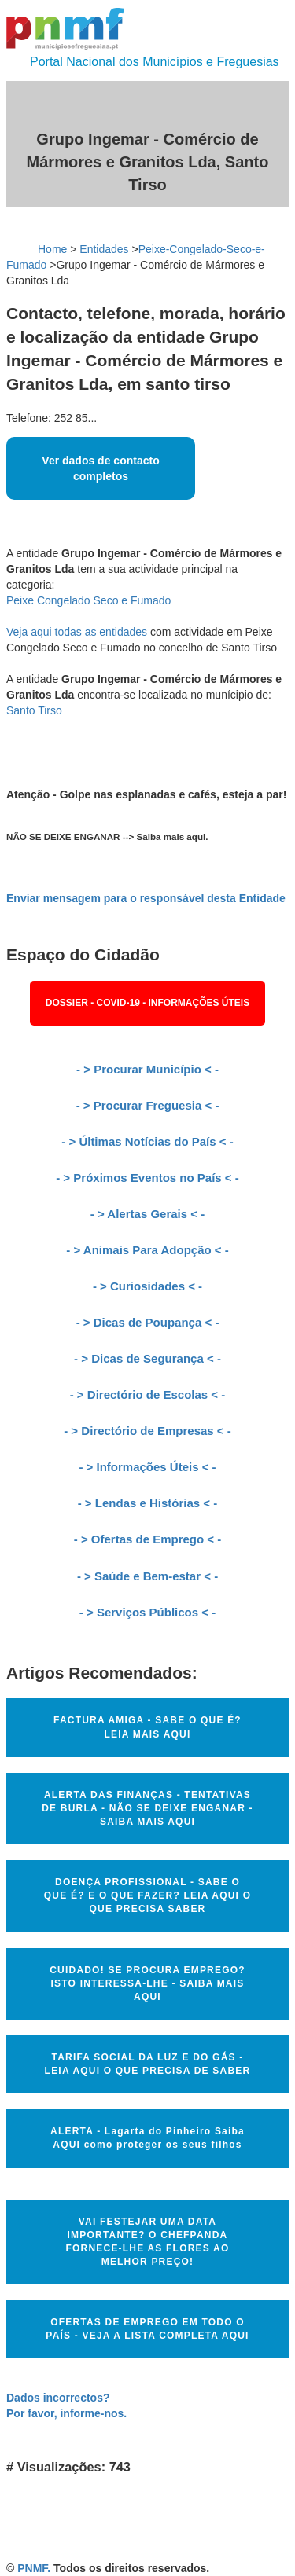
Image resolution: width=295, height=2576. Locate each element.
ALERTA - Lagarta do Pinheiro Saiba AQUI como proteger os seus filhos (147, 2138)
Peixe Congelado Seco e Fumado (88, 600)
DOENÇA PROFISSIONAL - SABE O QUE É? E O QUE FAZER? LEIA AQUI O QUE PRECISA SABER (147, 1895)
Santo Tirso (34, 710)
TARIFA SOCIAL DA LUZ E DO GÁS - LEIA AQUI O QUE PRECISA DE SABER (148, 2064)
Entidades (103, 249)
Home (52, 249)
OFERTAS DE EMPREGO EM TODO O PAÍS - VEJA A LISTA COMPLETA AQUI (147, 2329)
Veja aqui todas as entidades (76, 632)
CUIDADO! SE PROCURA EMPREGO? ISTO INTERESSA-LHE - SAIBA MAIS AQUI (147, 1983)
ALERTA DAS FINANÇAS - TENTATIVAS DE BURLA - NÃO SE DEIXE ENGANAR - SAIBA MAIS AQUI (147, 1808)
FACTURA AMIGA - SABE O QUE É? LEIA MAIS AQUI (147, 1727)
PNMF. (33, 2568)
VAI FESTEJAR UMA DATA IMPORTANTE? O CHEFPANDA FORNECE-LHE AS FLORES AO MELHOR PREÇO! (148, 2241)
